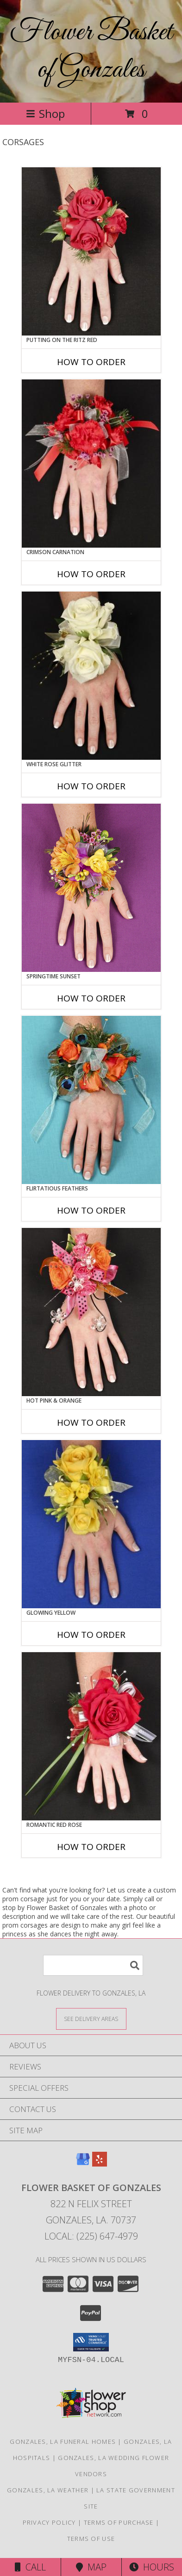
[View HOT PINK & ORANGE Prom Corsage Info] (91, 1312)
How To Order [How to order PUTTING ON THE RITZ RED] (91, 362)
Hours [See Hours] (151, 2567)
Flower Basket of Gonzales (91, 51)
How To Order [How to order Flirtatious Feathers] (91, 1210)
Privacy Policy (49, 2522)
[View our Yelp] (99, 2163)
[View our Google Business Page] (82, 2163)
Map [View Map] (91, 2567)
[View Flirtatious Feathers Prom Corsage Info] (91, 1100)
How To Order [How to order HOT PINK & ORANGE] (91, 1422)
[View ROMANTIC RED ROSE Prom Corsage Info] (91, 1736)
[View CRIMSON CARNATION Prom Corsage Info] (91, 463)
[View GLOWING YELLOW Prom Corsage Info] (91, 1524)
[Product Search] (93, 1965)
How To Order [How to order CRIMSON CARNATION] (91, 574)
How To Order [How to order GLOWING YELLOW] (91, 1635)
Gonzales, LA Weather (47, 2490)
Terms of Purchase (119, 2522)
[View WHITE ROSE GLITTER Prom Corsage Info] (91, 676)
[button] (91, 2342)
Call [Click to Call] (30, 2567)
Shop (45, 113)
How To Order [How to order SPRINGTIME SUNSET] (91, 998)
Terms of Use (91, 2538)
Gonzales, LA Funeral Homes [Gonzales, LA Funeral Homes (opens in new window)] (63, 2441)
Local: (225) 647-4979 (91, 2236)
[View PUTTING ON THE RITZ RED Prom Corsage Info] (91, 251)
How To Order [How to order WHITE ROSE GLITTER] (91, 786)
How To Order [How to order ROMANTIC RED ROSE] (91, 1847)
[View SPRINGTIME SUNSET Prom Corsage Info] (91, 888)
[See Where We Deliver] (91, 2018)
